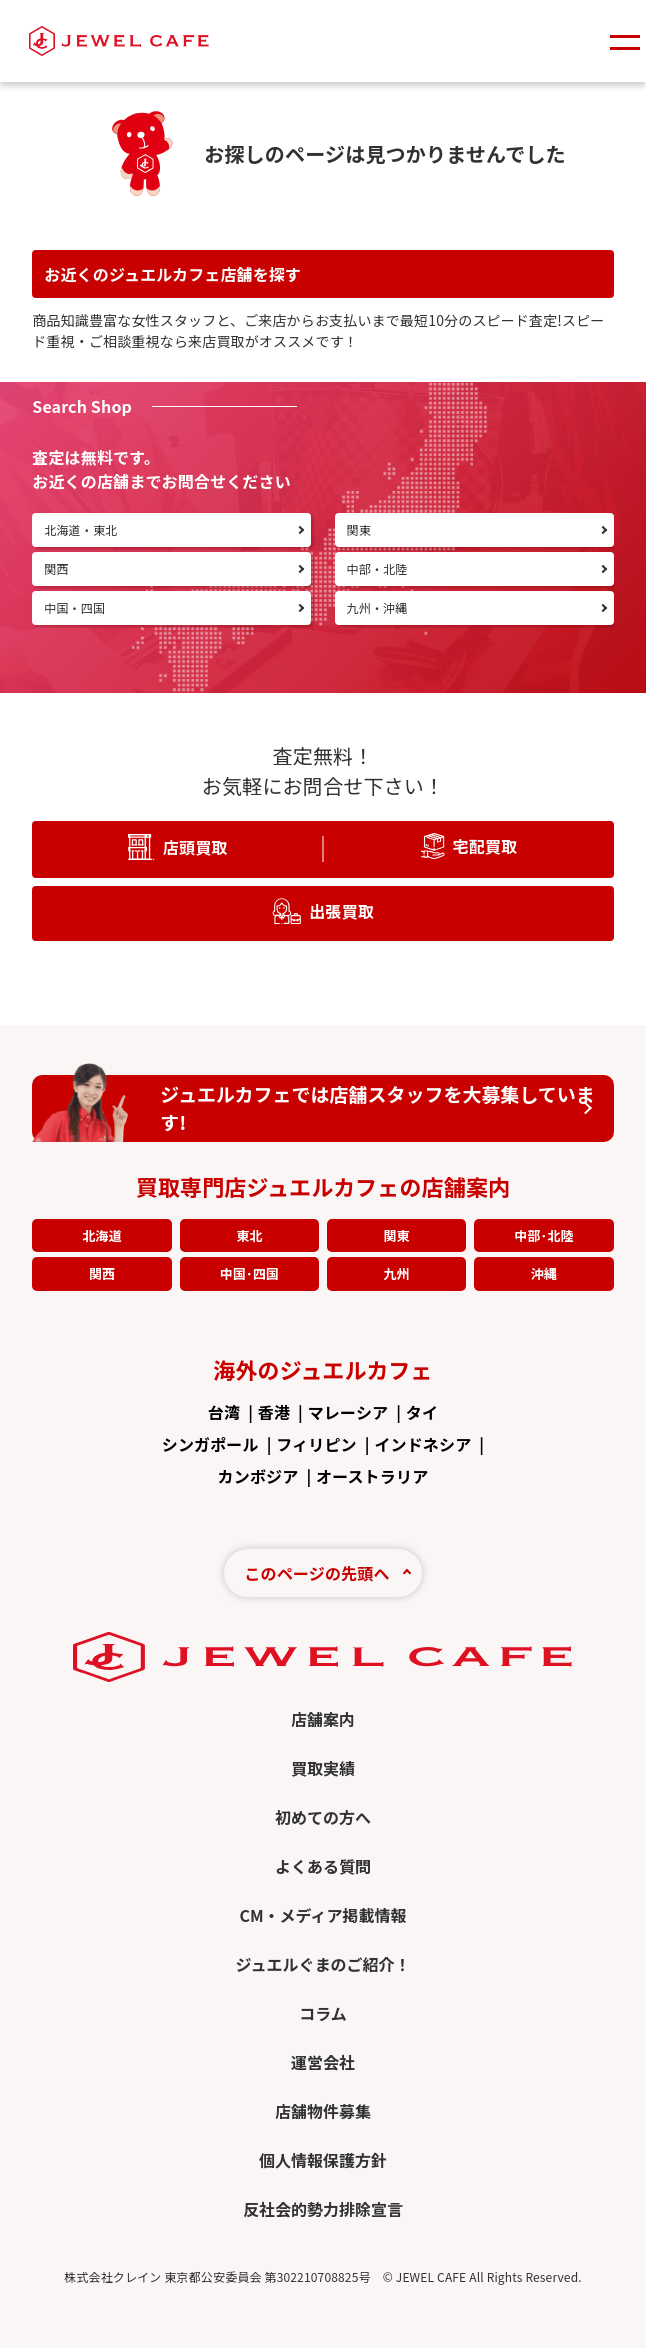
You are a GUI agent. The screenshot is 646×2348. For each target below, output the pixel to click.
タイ (422, 1412)
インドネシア (422, 1444)
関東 (396, 1235)
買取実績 (323, 1768)
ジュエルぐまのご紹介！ (323, 1964)
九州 (396, 1273)
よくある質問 (323, 1866)
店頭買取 (195, 846)
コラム (323, 2013)
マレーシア (348, 1412)
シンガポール (210, 1444)
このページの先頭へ (316, 1573)
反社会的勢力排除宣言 (323, 2209)
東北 (249, 1235)
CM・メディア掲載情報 (322, 1915)
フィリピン (316, 1444)
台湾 (224, 1412)
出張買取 (341, 910)
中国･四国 (249, 1273)
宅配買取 (485, 845)
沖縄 (544, 1273)
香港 (274, 1412)
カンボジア (258, 1476)
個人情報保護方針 (323, 2160)
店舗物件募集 (323, 2111)
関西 (102, 1273)
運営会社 (323, 2062)
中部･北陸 (543, 1235)
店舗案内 (323, 1719)
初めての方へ (323, 1817)
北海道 (101, 1235)
